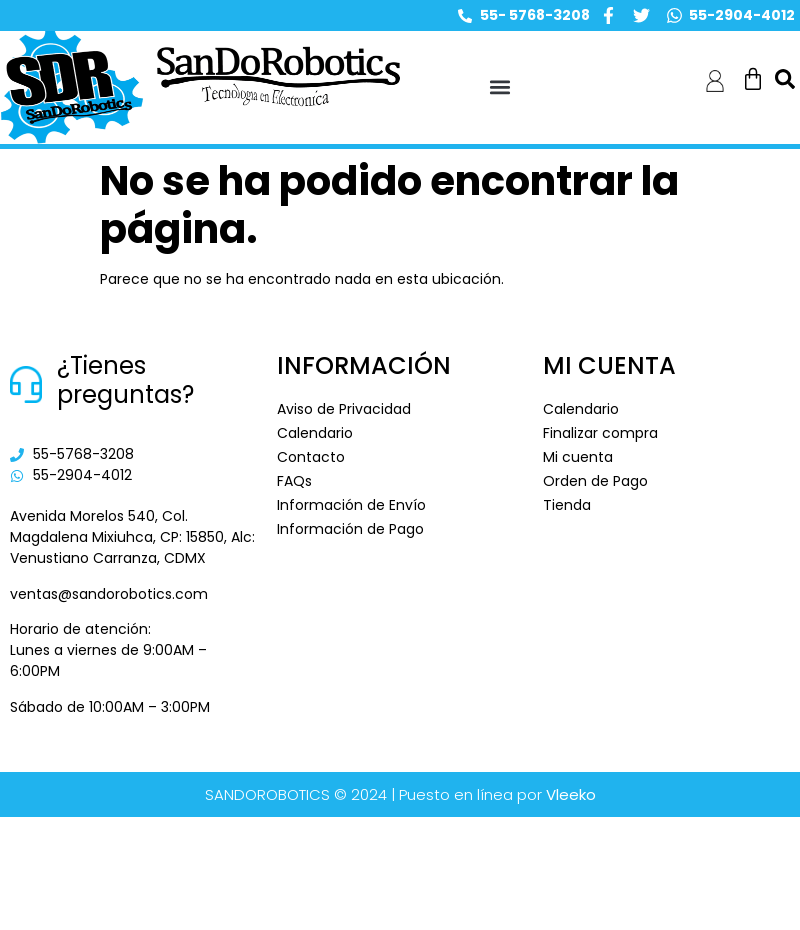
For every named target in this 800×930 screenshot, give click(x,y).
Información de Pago (350, 529)
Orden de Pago (595, 481)
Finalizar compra (600, 433)
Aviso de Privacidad (344, 409)
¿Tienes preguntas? (125, 380)
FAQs (294, 481)
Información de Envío (351, 505)
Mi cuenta (578, 457)
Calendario (315, 433)
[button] (500, 87)
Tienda (567, 505)
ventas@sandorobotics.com (109, 594)
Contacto (311, 457)
